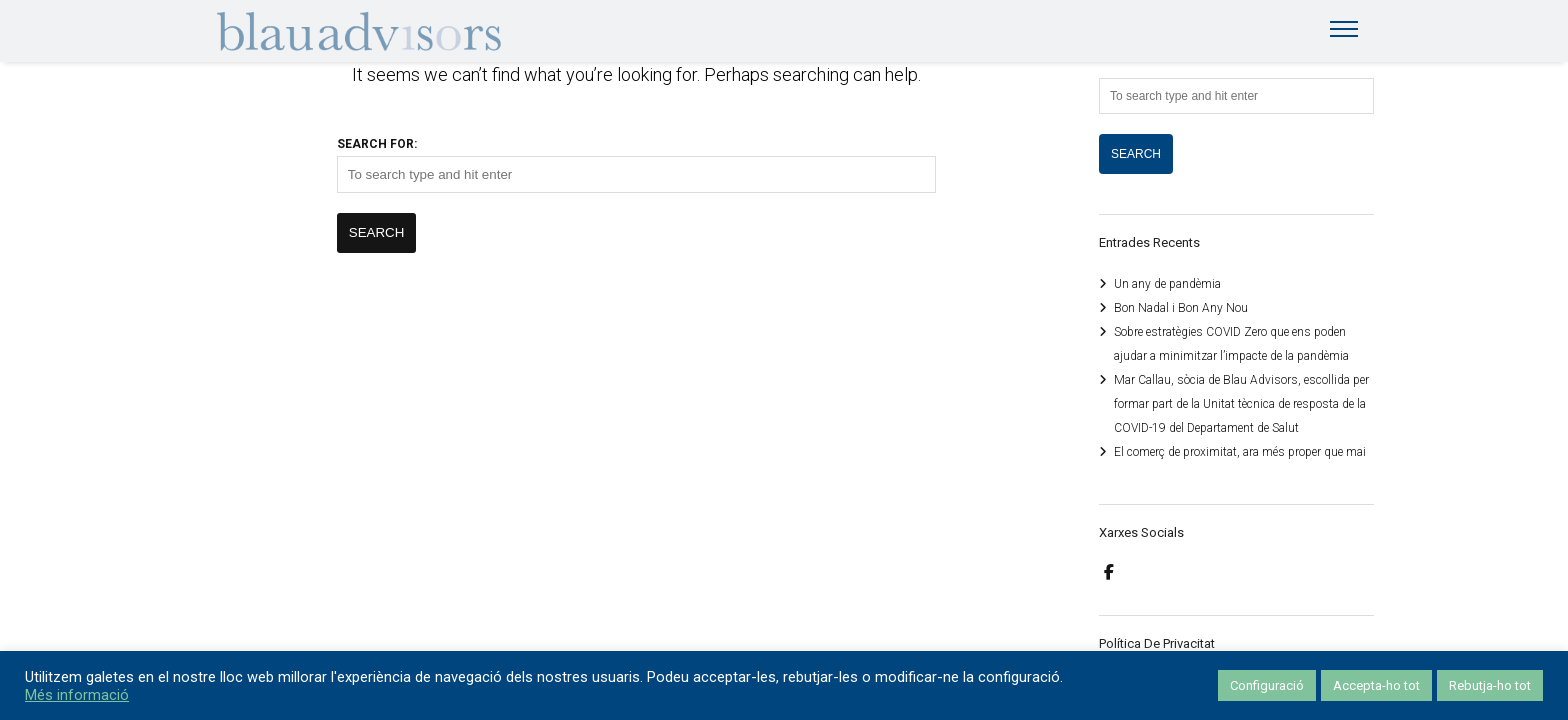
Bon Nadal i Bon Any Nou (1181, 308)
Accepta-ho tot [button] (1376, 685)
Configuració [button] (1267, 685)
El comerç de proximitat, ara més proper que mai (1240, 452)
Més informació (77, 695)
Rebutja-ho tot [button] (1490, 685)
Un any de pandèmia (1167, 284)
